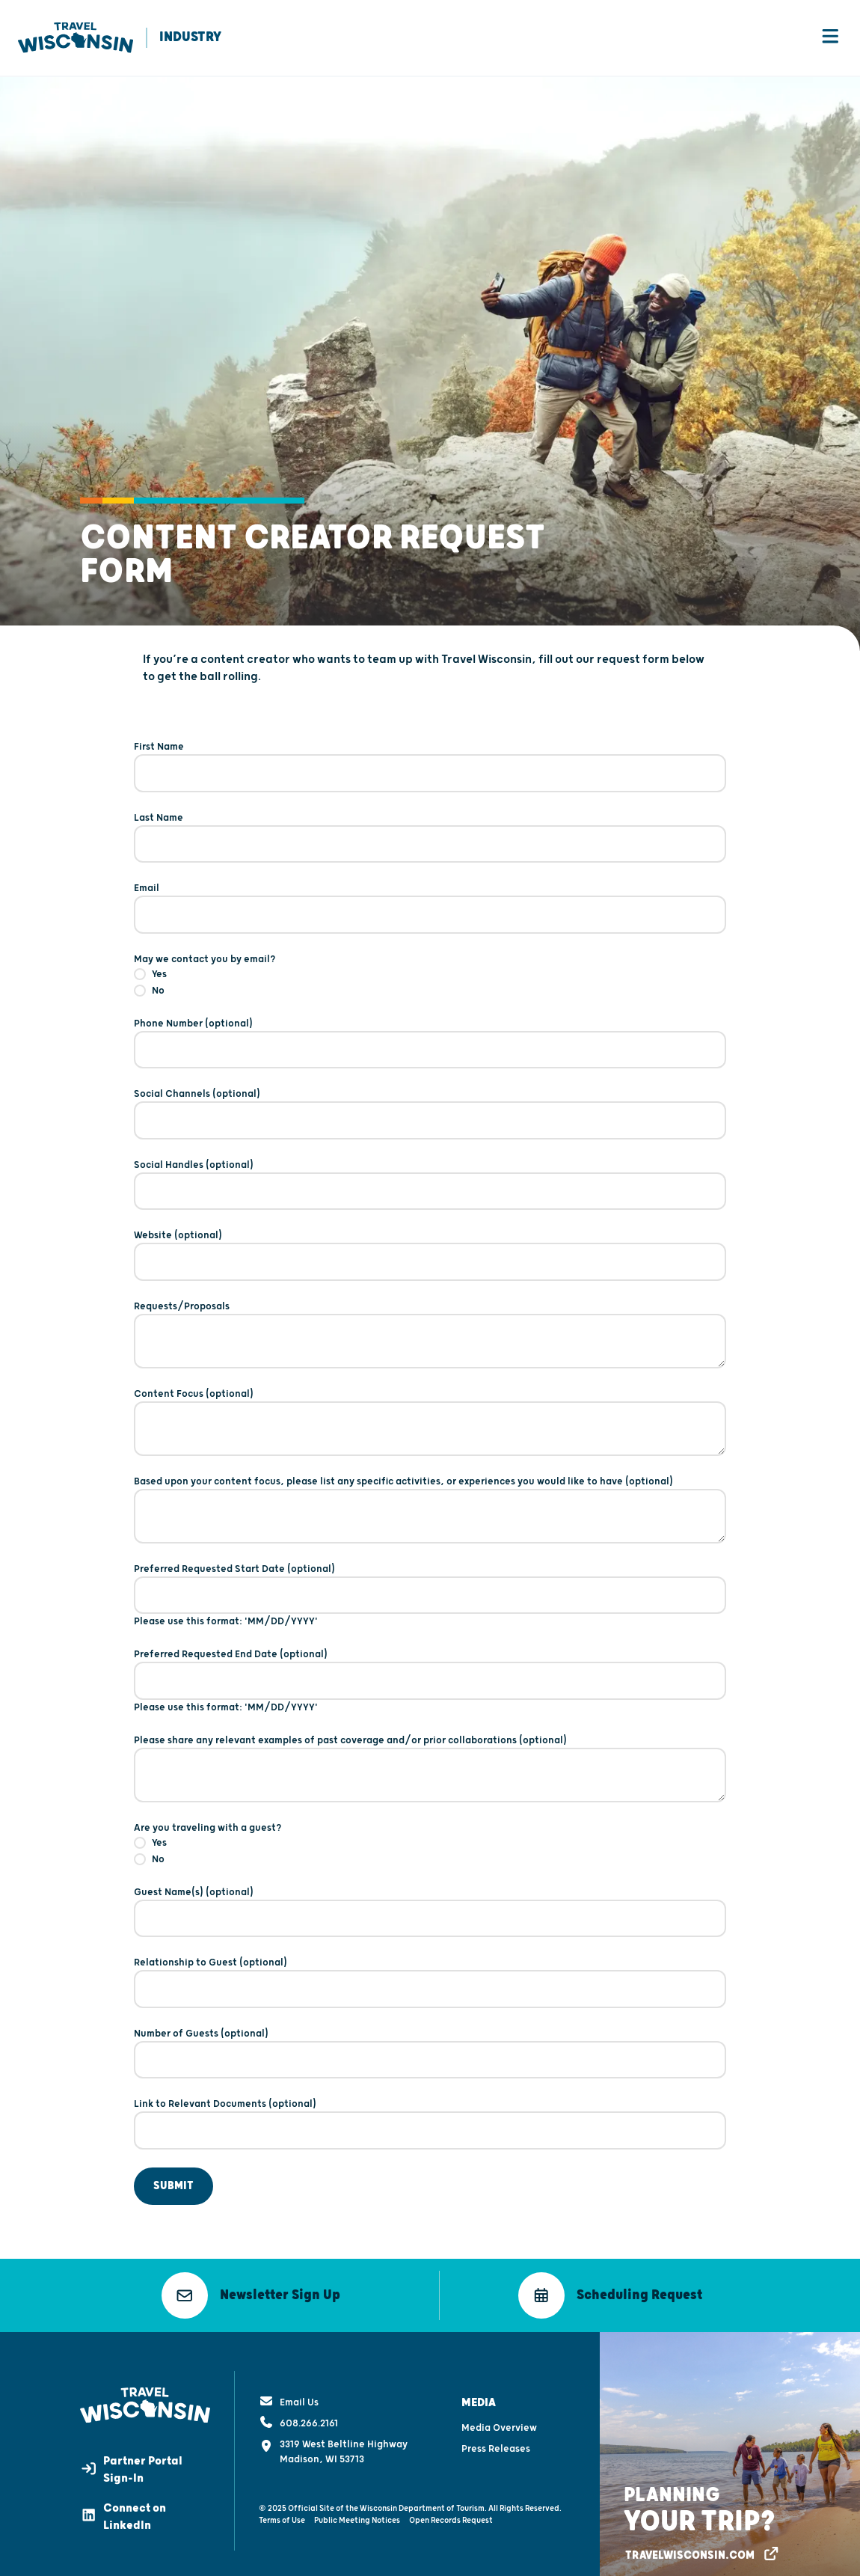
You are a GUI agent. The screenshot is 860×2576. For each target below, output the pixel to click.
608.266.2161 (298, 2417)
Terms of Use (282, 2514)
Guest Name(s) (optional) (194, 1894)
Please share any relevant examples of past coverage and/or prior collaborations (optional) (350, 1742)
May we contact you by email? (205, 961)
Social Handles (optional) (194, 1166)
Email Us (289, 2396)
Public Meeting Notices (357, 2514)
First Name (159, 748)
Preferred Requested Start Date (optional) (234, 1570)
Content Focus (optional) (194, 1395)
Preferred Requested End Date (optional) (231, 1656)
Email (146, 890)
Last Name (158, 819)
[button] (251, 2297)
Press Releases (495, 2443)
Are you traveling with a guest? (208, 1829)
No (158, 992)
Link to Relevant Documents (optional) (225, 2105)
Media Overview (499, 2422)
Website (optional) (178, 1237)
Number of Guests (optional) (201, 2035)
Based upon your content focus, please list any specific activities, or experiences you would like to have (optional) (403, 1483)
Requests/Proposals (182, 1308)
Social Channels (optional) (197, 1095)
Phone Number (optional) (193, 1025)
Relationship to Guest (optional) (210, 1964)
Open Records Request (451, 2514)
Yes (159, 976)
